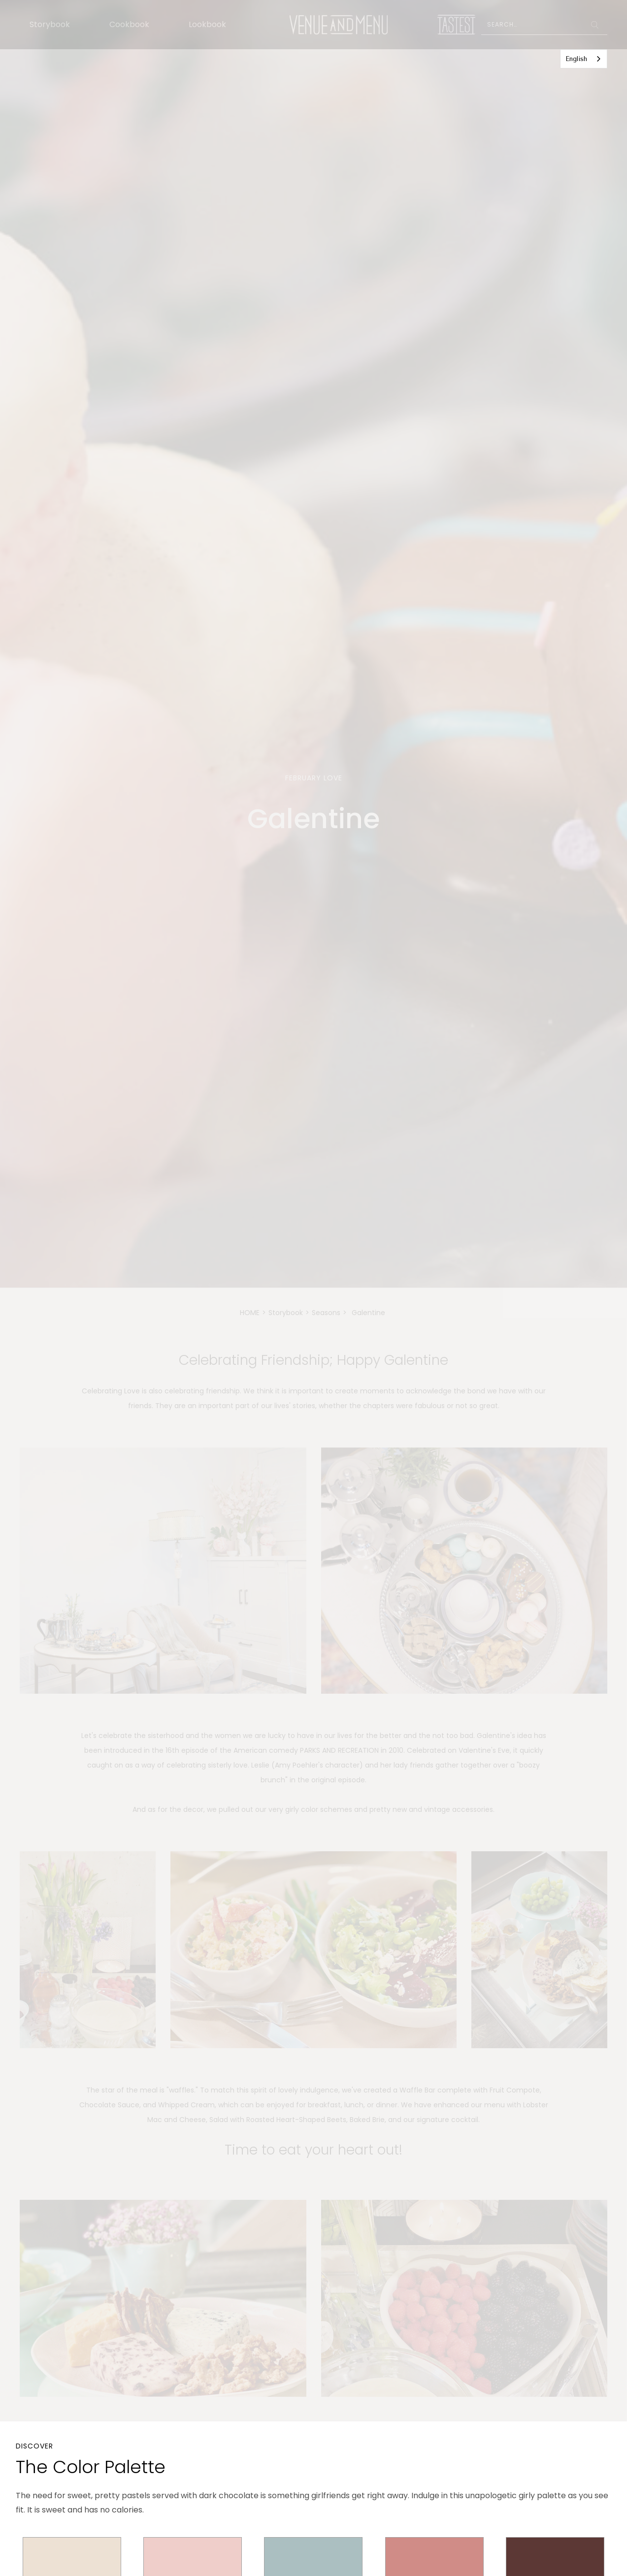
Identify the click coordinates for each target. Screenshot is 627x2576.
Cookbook (129, 24)
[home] (338, 24)
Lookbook (207, 24)
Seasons (326, 1313)
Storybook (50, 24)
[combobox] (583, 58)
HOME (250, 1313)
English (576, 59)
